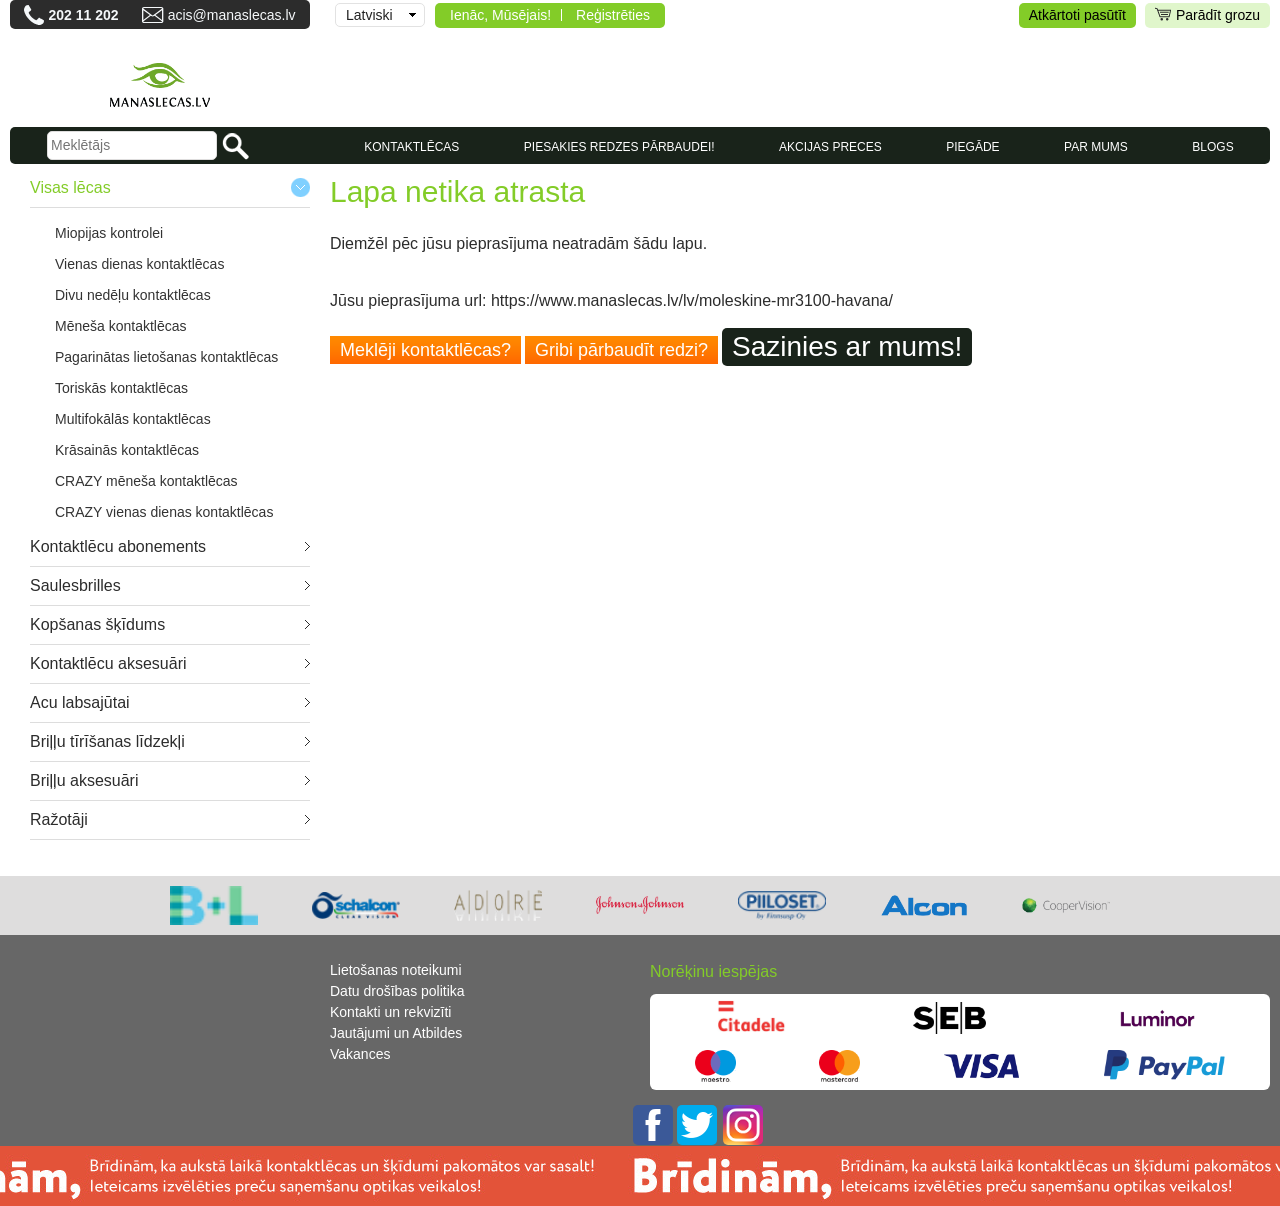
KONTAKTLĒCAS (411, 147)
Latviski (369, 15)
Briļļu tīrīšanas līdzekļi (107, 741)
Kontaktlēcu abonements (118, 546)
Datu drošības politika (397, 991)
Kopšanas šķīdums (97, 624)
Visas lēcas (70, 187)
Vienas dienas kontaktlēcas (139, 264)
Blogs (1212, 147)
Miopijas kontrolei (109, 233)
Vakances (360, 1054)
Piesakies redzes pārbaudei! (619, 147)
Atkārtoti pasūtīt (1077, 15)
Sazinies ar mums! (847, 346)
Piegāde (972, 147)
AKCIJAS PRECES (830, 147)
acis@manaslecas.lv (232, 15)
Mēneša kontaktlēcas (121, 326)
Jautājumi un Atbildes (396, 1033)
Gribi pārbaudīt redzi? (621, 350)
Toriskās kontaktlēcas (121, 388)
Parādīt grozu (1207, 15)
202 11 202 (83, 15)
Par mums (1096, 147)
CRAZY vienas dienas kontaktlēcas (164, 512)
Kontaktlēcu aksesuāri (108, 663)
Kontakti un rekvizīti (390, 1012)
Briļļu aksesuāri (84, 780)
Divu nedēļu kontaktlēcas (133, 295)
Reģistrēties (613, 15)
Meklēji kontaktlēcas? (425, 350)
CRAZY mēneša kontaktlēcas (146, 481)
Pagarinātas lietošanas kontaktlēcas (166, 357)
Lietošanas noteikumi (396, 970)
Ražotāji (59, 819)
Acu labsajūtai (80, 702)
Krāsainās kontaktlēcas (127, 450)
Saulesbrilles (75, 585)
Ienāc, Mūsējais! (500, 15)
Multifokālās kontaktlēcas (133, 419)
